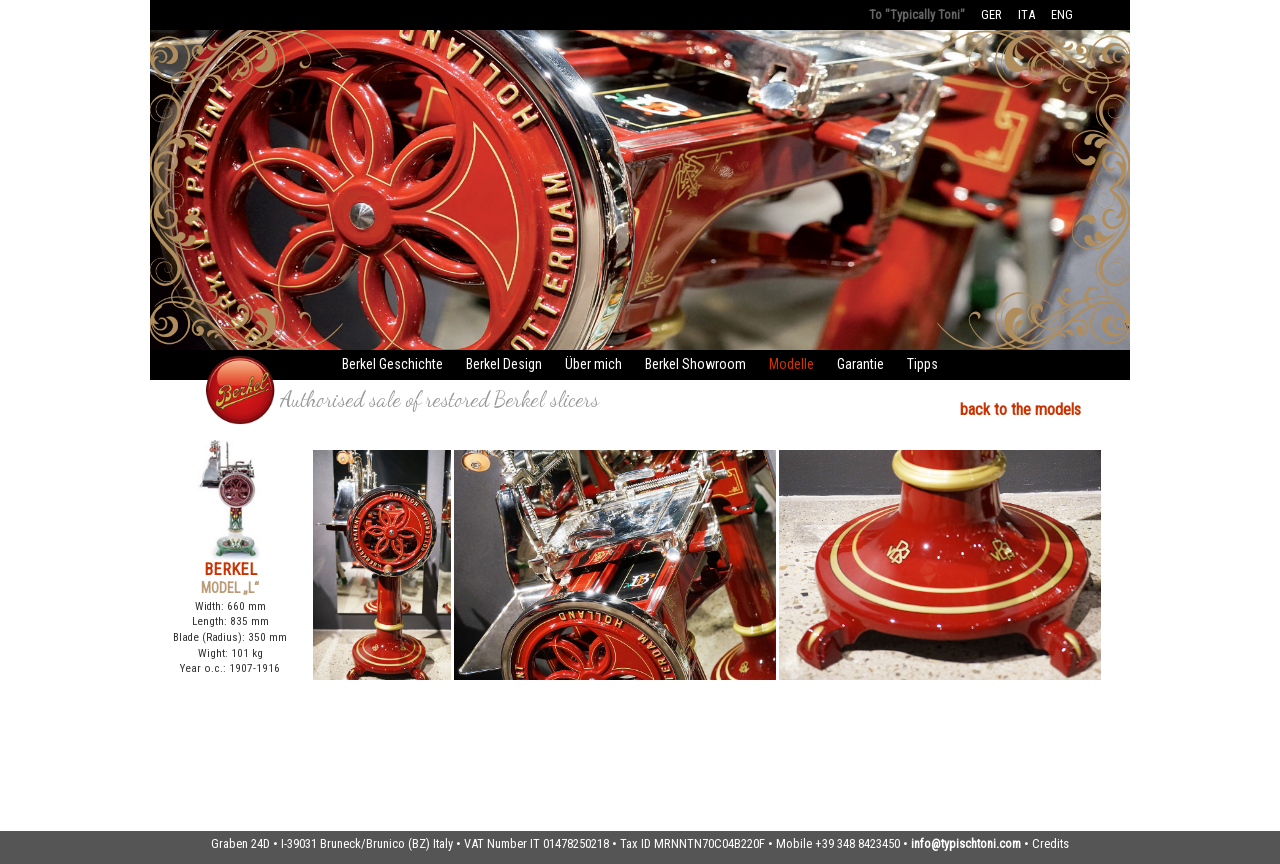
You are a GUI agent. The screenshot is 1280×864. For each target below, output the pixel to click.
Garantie (860, 364)
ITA (1026, 14)
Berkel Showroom (695, 364)
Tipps (922, 364)
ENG (1062, 14)
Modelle (791, 364)
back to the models (1020, 409)
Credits (1050, 843)
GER (991, 14)
